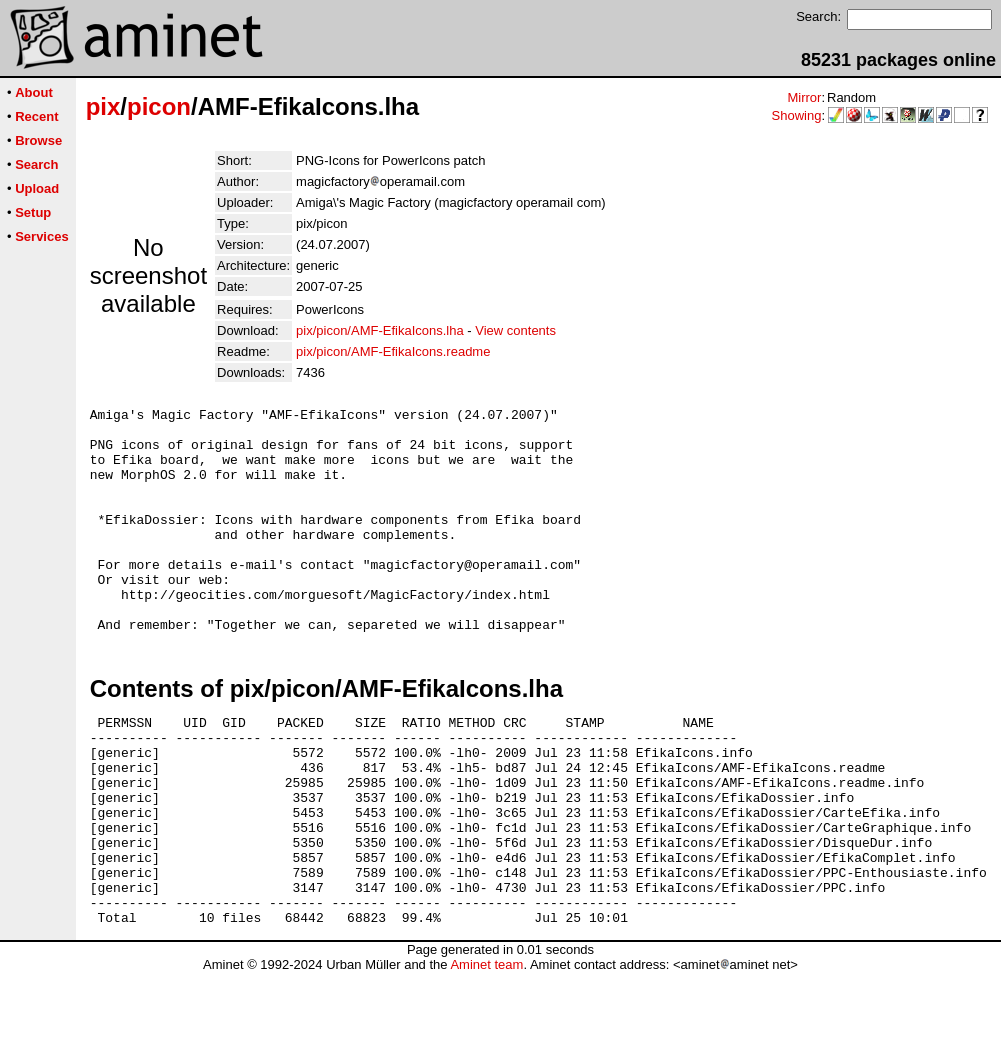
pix (103, 106)
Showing (797, 115)
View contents (515, 330)
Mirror (804, 97)
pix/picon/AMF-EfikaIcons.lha (380, 330)
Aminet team (486, 1051)
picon (159, 106)
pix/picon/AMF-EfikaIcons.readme (393, 351)
